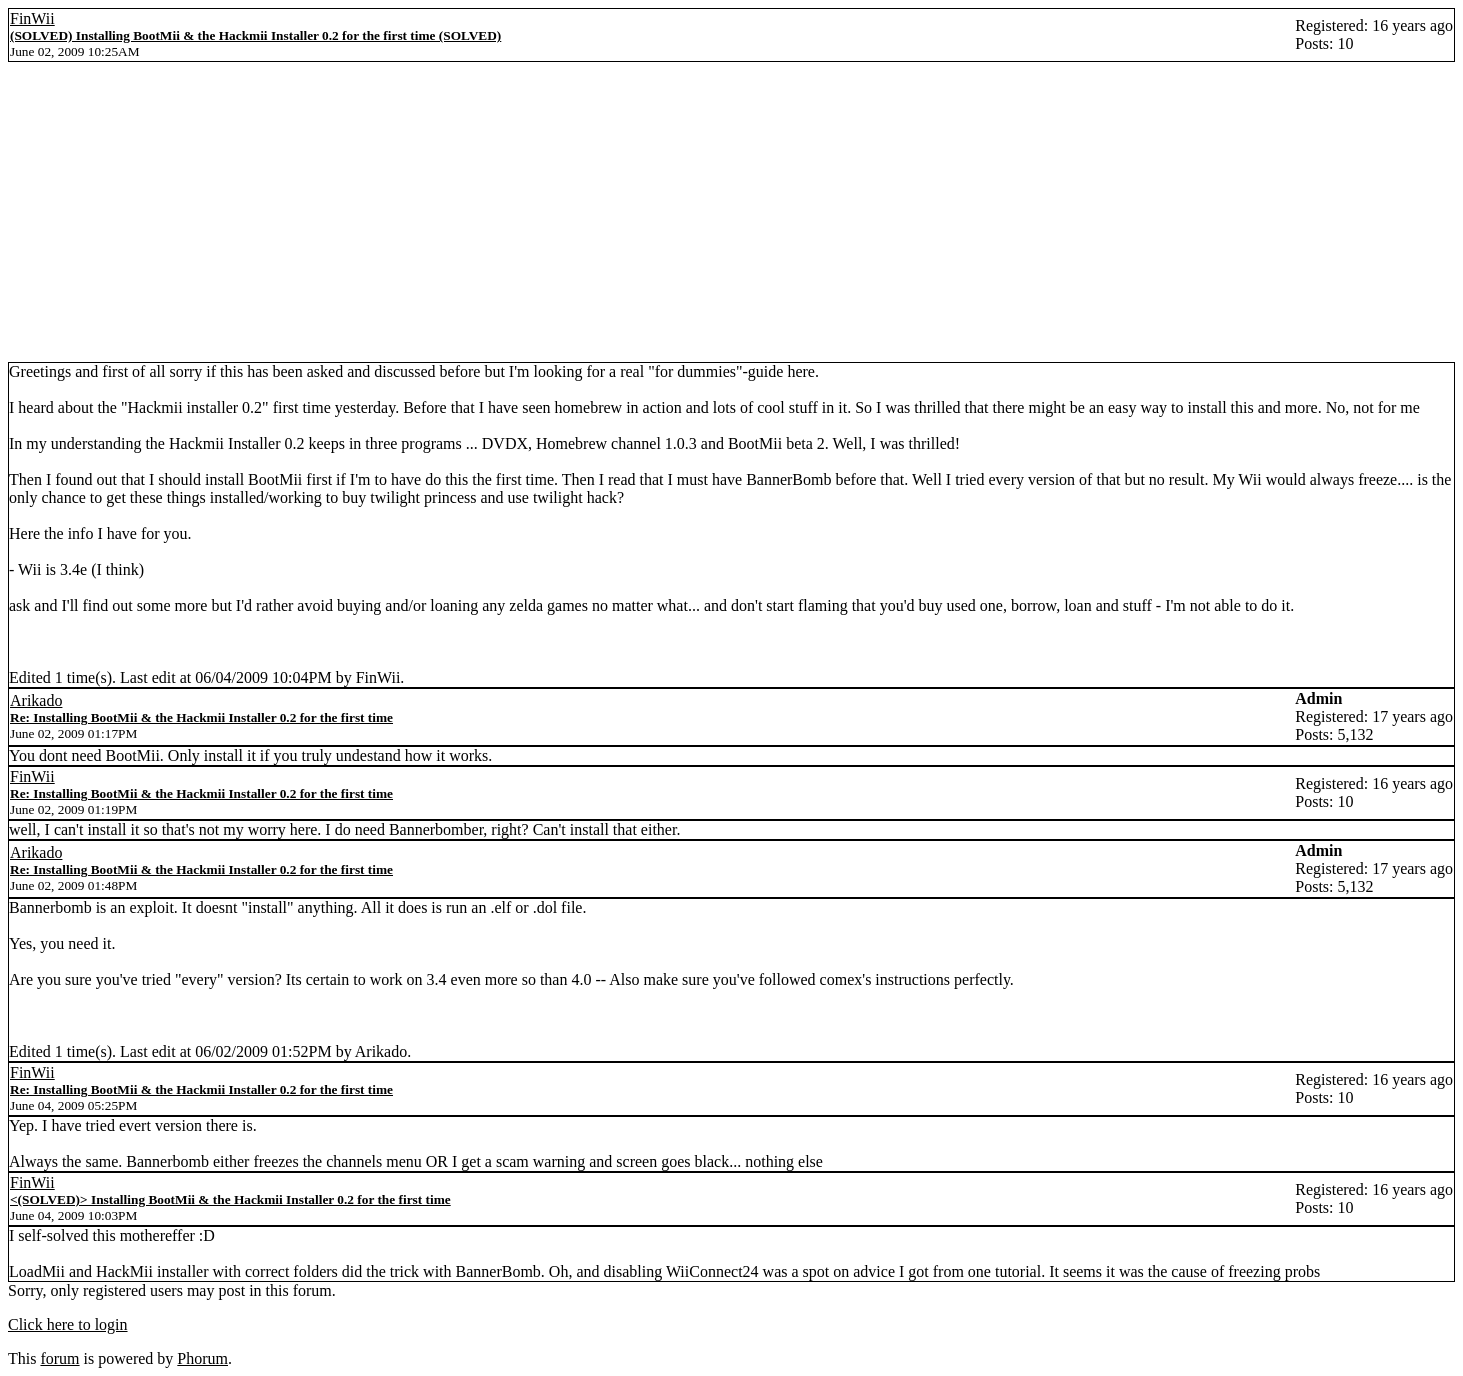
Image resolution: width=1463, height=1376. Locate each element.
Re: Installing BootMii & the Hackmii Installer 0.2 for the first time (201, 717)
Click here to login (68, 1324)
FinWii (32, 18)
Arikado (36, 700)
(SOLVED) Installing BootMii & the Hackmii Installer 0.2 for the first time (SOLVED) (255, 35)
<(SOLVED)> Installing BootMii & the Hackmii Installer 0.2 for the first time (230, 1199)
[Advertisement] (732, 212)
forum (59, 1358)
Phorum (202, 1358)
